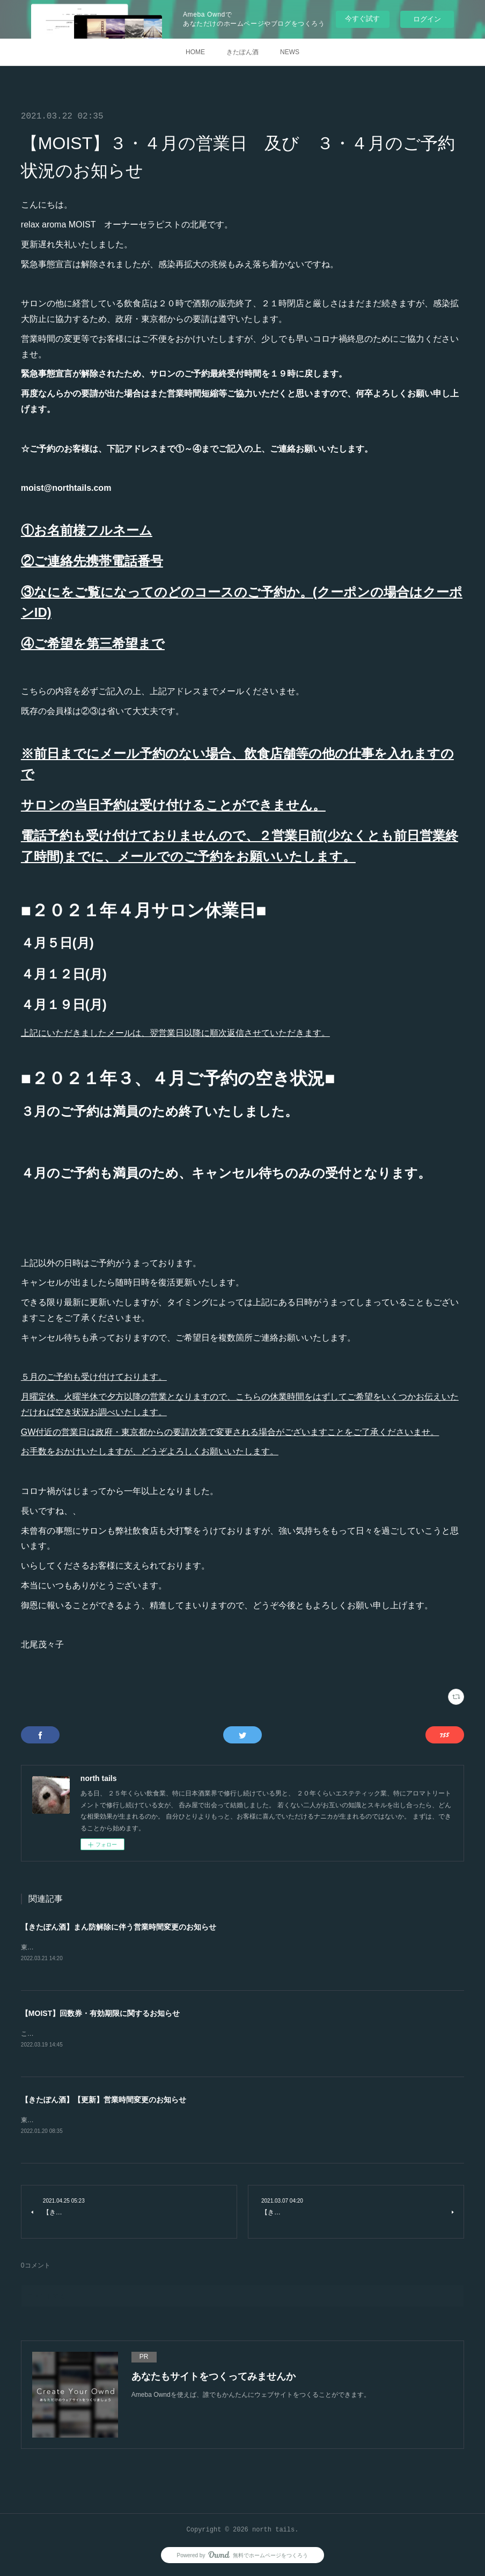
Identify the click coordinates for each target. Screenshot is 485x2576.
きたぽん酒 (242, 52)
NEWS (289, 52)
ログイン (427, 19)
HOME (195, 52)
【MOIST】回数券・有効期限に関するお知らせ (100, 2014)
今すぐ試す (362, 18)
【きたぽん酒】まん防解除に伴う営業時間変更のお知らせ (118, 1927)
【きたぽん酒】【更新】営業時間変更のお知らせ (103, 2101)
